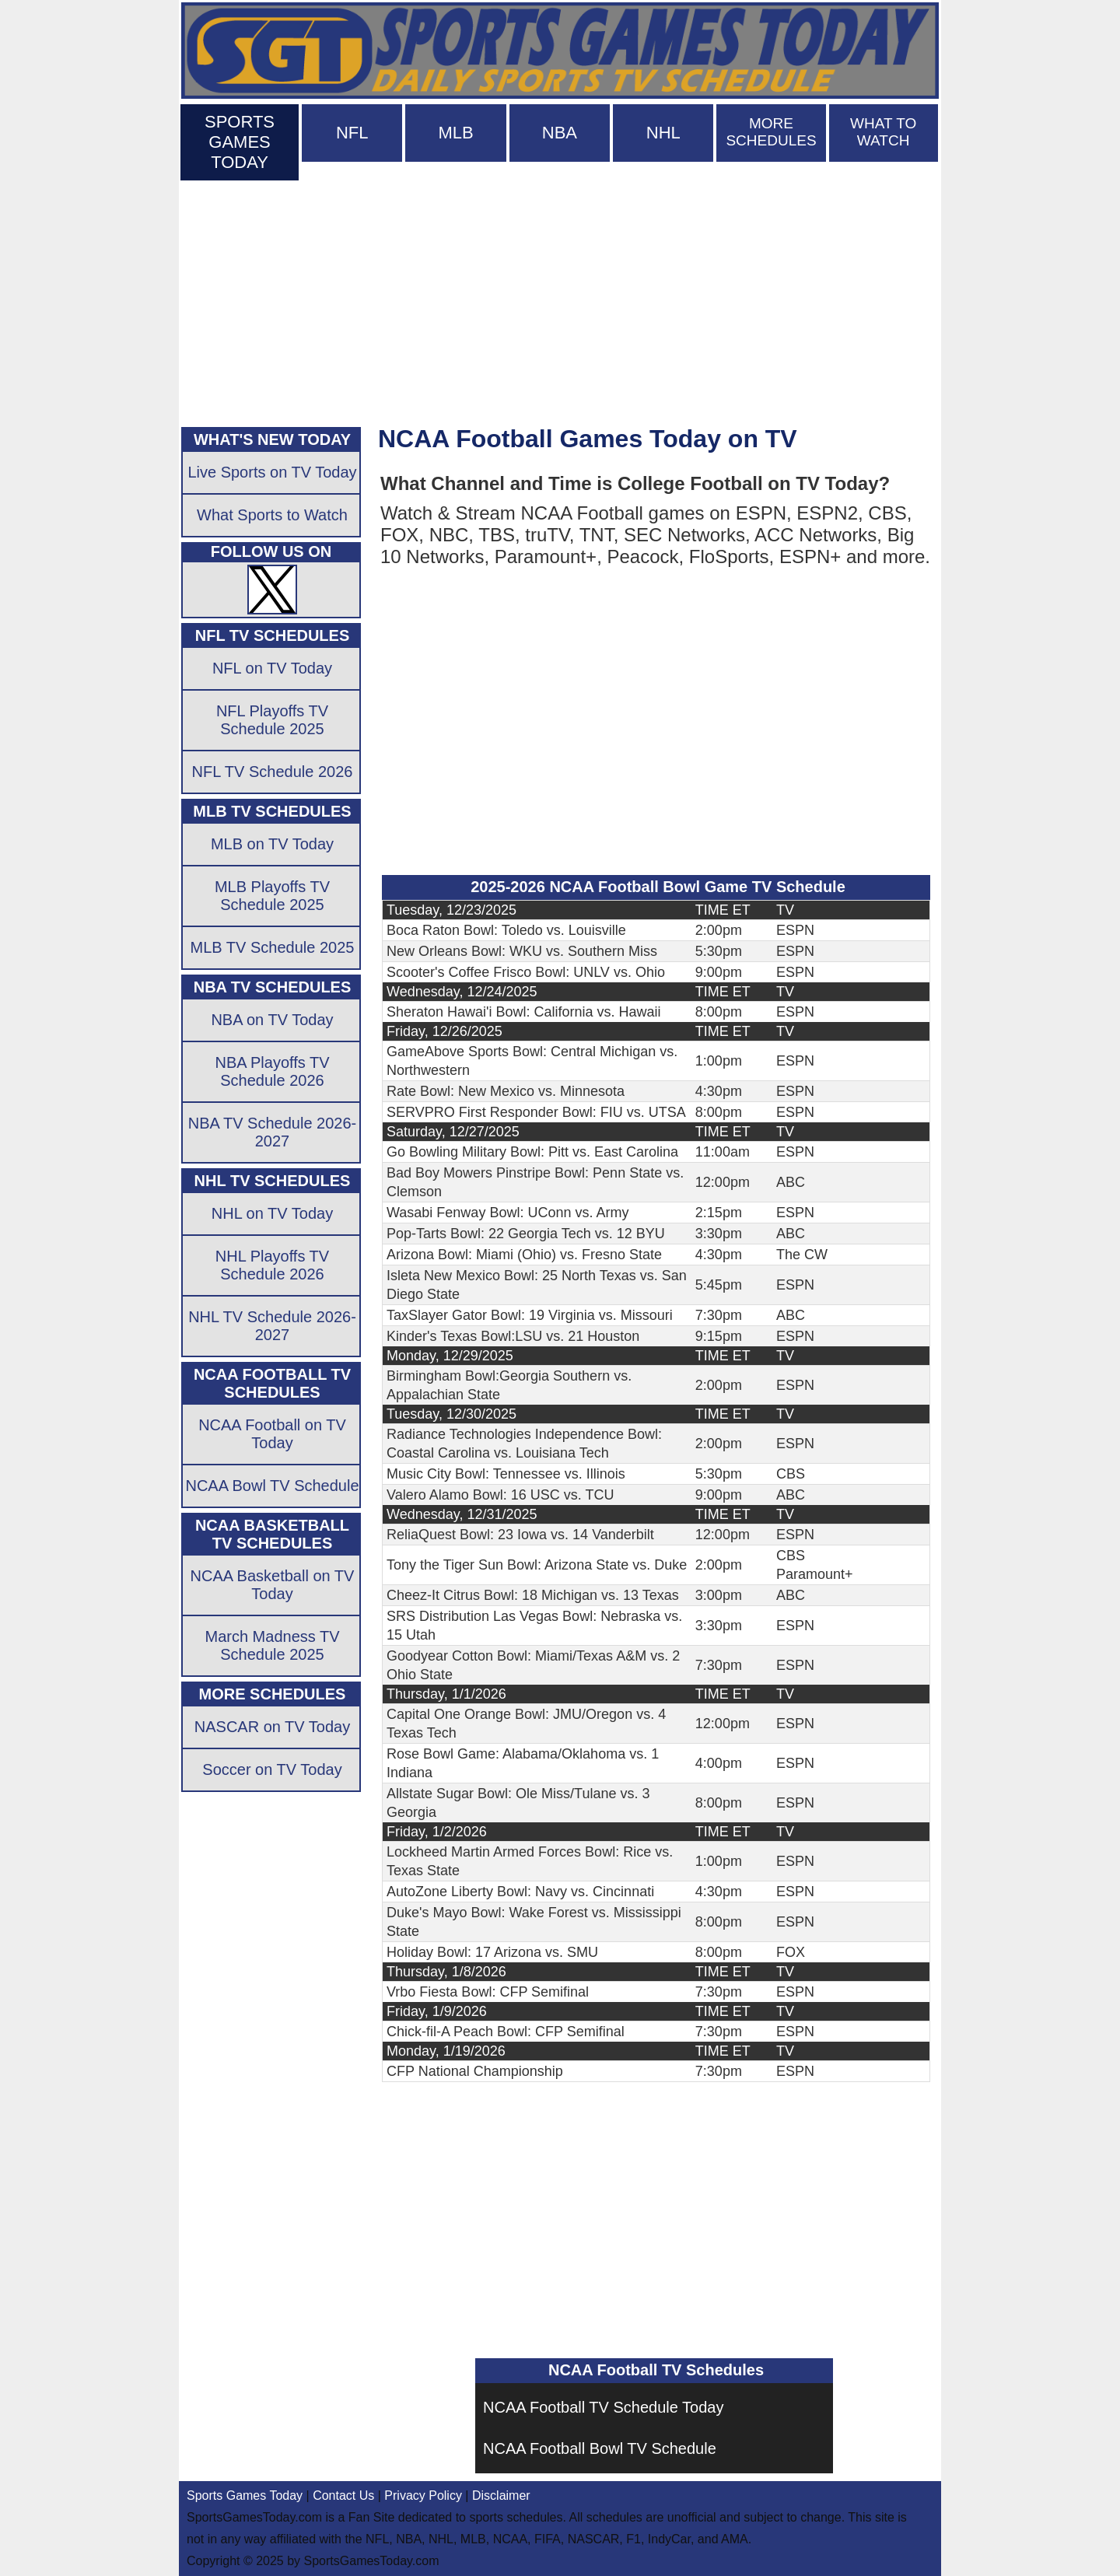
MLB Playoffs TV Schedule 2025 (272, 895)
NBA (559, 132)
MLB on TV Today (272, 843)
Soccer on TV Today (271, 1769)
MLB (455, 132)
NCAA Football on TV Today (272, 1433)
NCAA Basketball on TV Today (273, 1584)
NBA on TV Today (272, 1019)
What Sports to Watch (272, 514)
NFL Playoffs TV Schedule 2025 (272, 719)
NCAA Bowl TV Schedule (272, 1485)
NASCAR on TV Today (272, 1726)
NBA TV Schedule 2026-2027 (272, 1132)
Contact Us (343, 2495)
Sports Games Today (245, 2495)
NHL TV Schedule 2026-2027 (272, 1325)
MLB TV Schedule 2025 (273, 947)
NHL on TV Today (272, 1213)
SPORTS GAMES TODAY (240, 142)
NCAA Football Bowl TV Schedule (599, 2448)
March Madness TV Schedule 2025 (272, 1645)
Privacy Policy (423, 2495)
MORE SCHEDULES (771, 132)
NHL (663, 132)
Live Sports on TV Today (271, 472)
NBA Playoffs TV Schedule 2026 (272, 1071)
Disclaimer (501, 2495)
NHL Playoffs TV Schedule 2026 (272, 1265)
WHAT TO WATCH (883, 132)
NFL (352, 132)
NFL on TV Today (272, 668)
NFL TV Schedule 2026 (272, 771)
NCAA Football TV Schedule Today (603, 2407)
